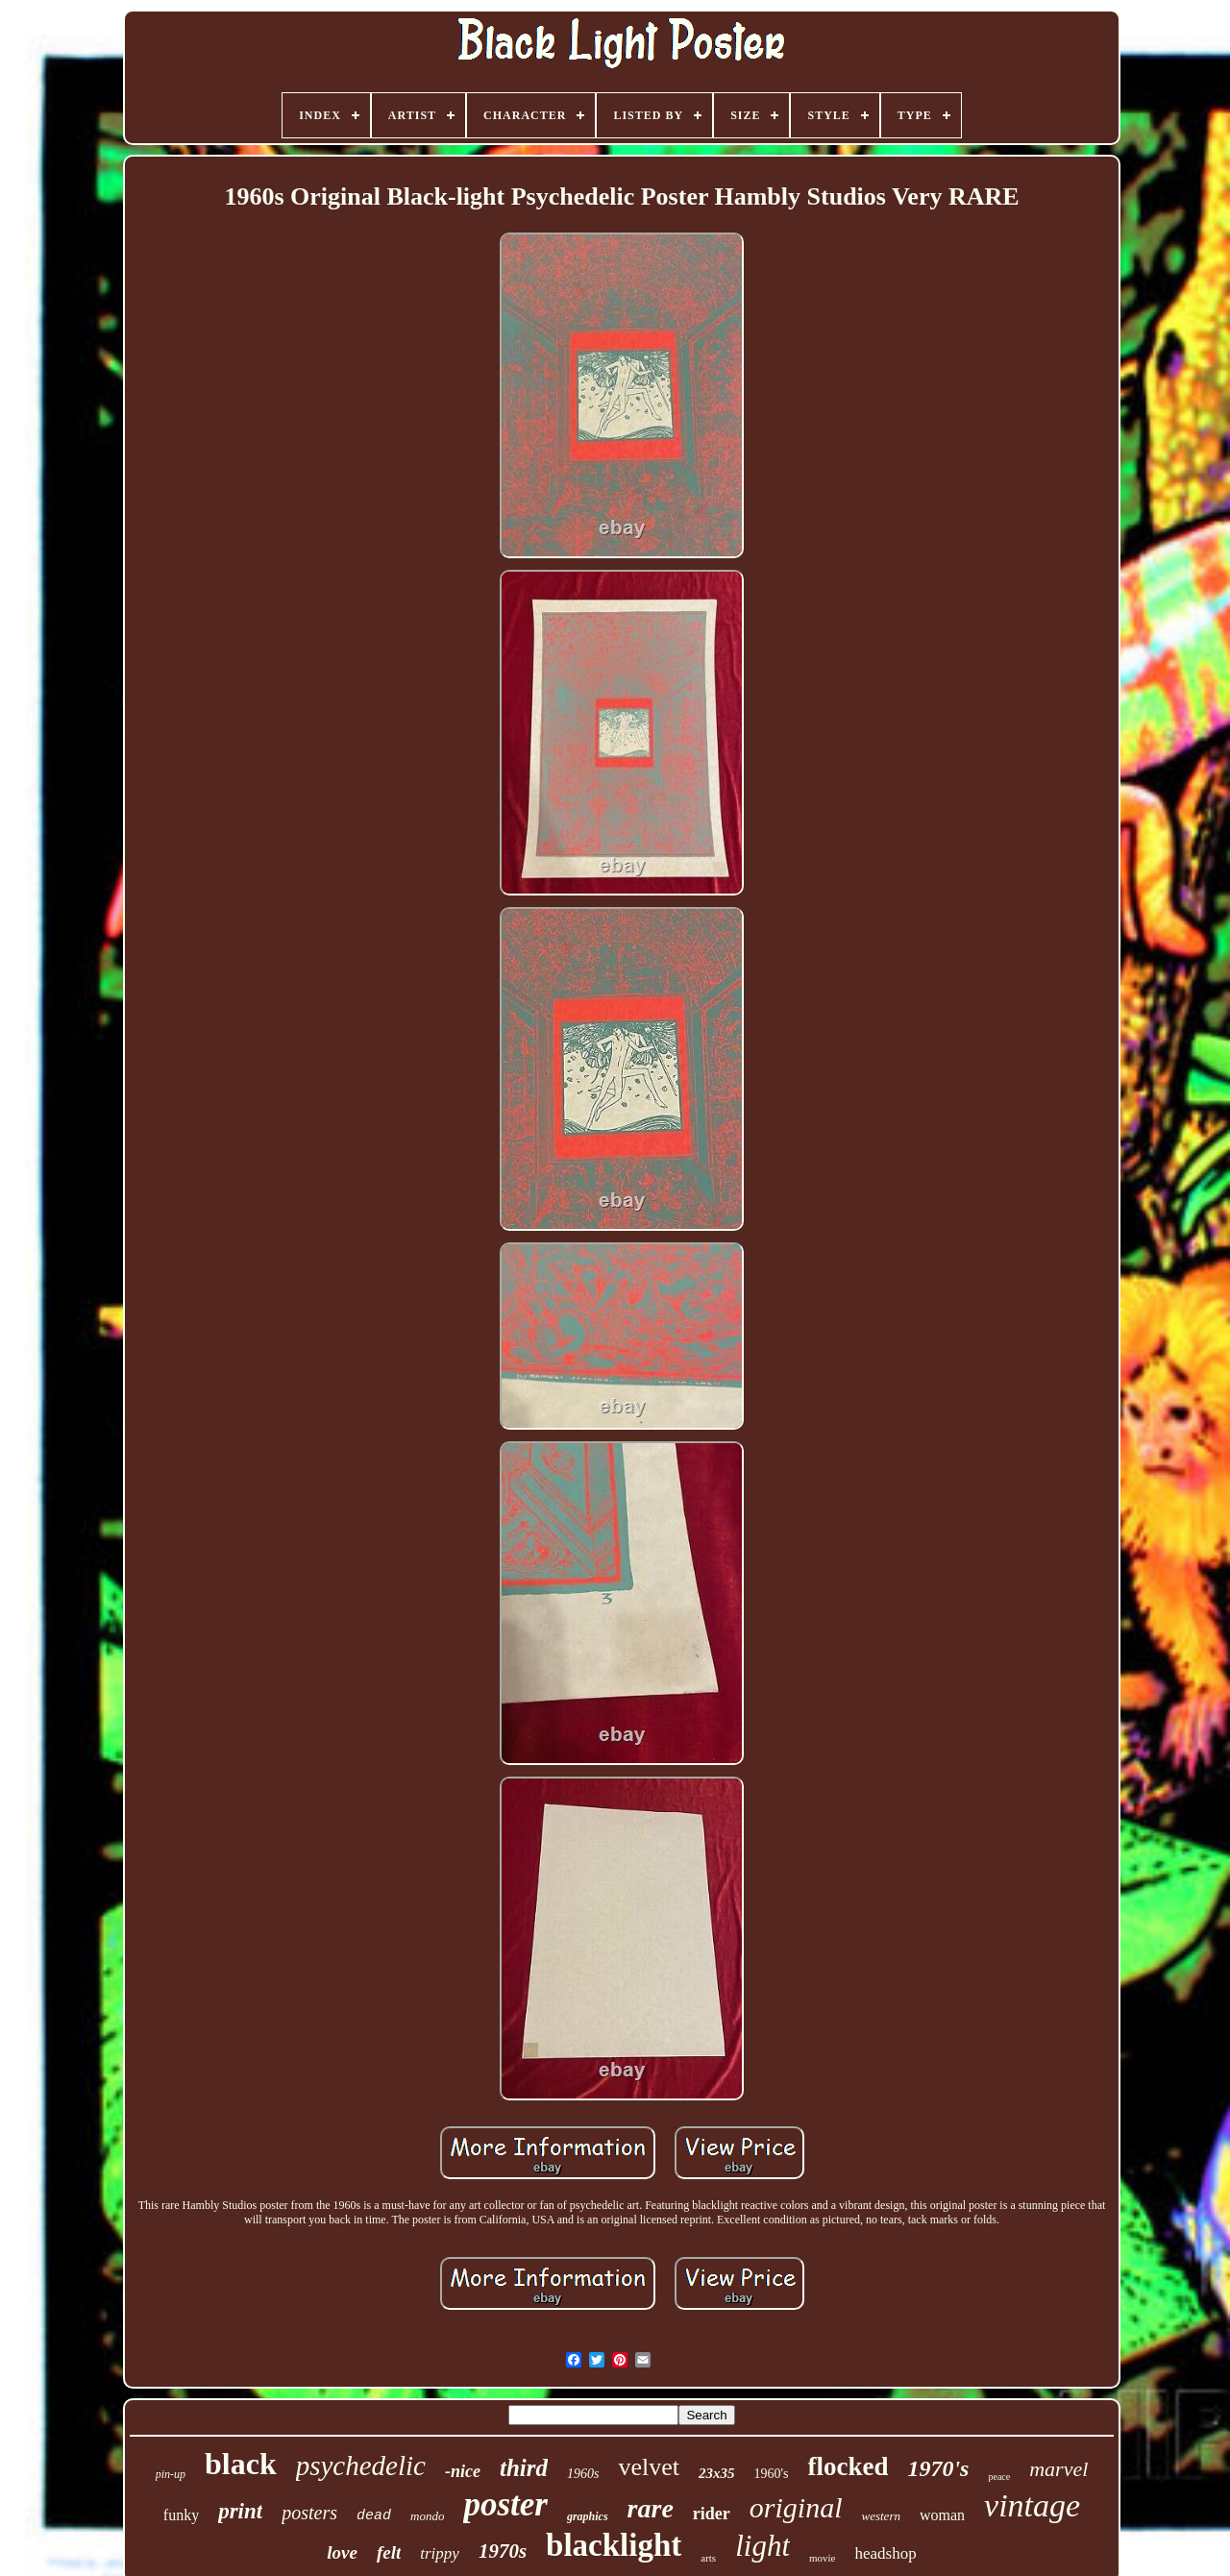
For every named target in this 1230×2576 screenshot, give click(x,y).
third (524, 2468)
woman (942, 2515)
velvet (648, 2467)
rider (711, 2513)
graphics (587, 2516)
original (796, 2507)
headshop (886, 2553)
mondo (427, 2516)
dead (374, 2516)
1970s (503, 2551)
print (240, 2511)
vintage (1032, 2505)
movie (822, 2558)
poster (505, 2504)
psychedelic (361, 2465)
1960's (770, 2473)
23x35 (717, 2473)
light (762, 2546)
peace (999, 2476)
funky (181, 2515)
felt (389, 2552)
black (241, 2463)
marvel (1058, 2469)
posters (309, 2512)
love (342, 2552)
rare (650, 2508)
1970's (938, 2468)
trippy (439, 2553)
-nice (462, 2471)
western (881, 2516)
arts (708, 2558)
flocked (847, 2466)
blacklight (613, 2545)
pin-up (170, 2474)
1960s (583, 2473)
